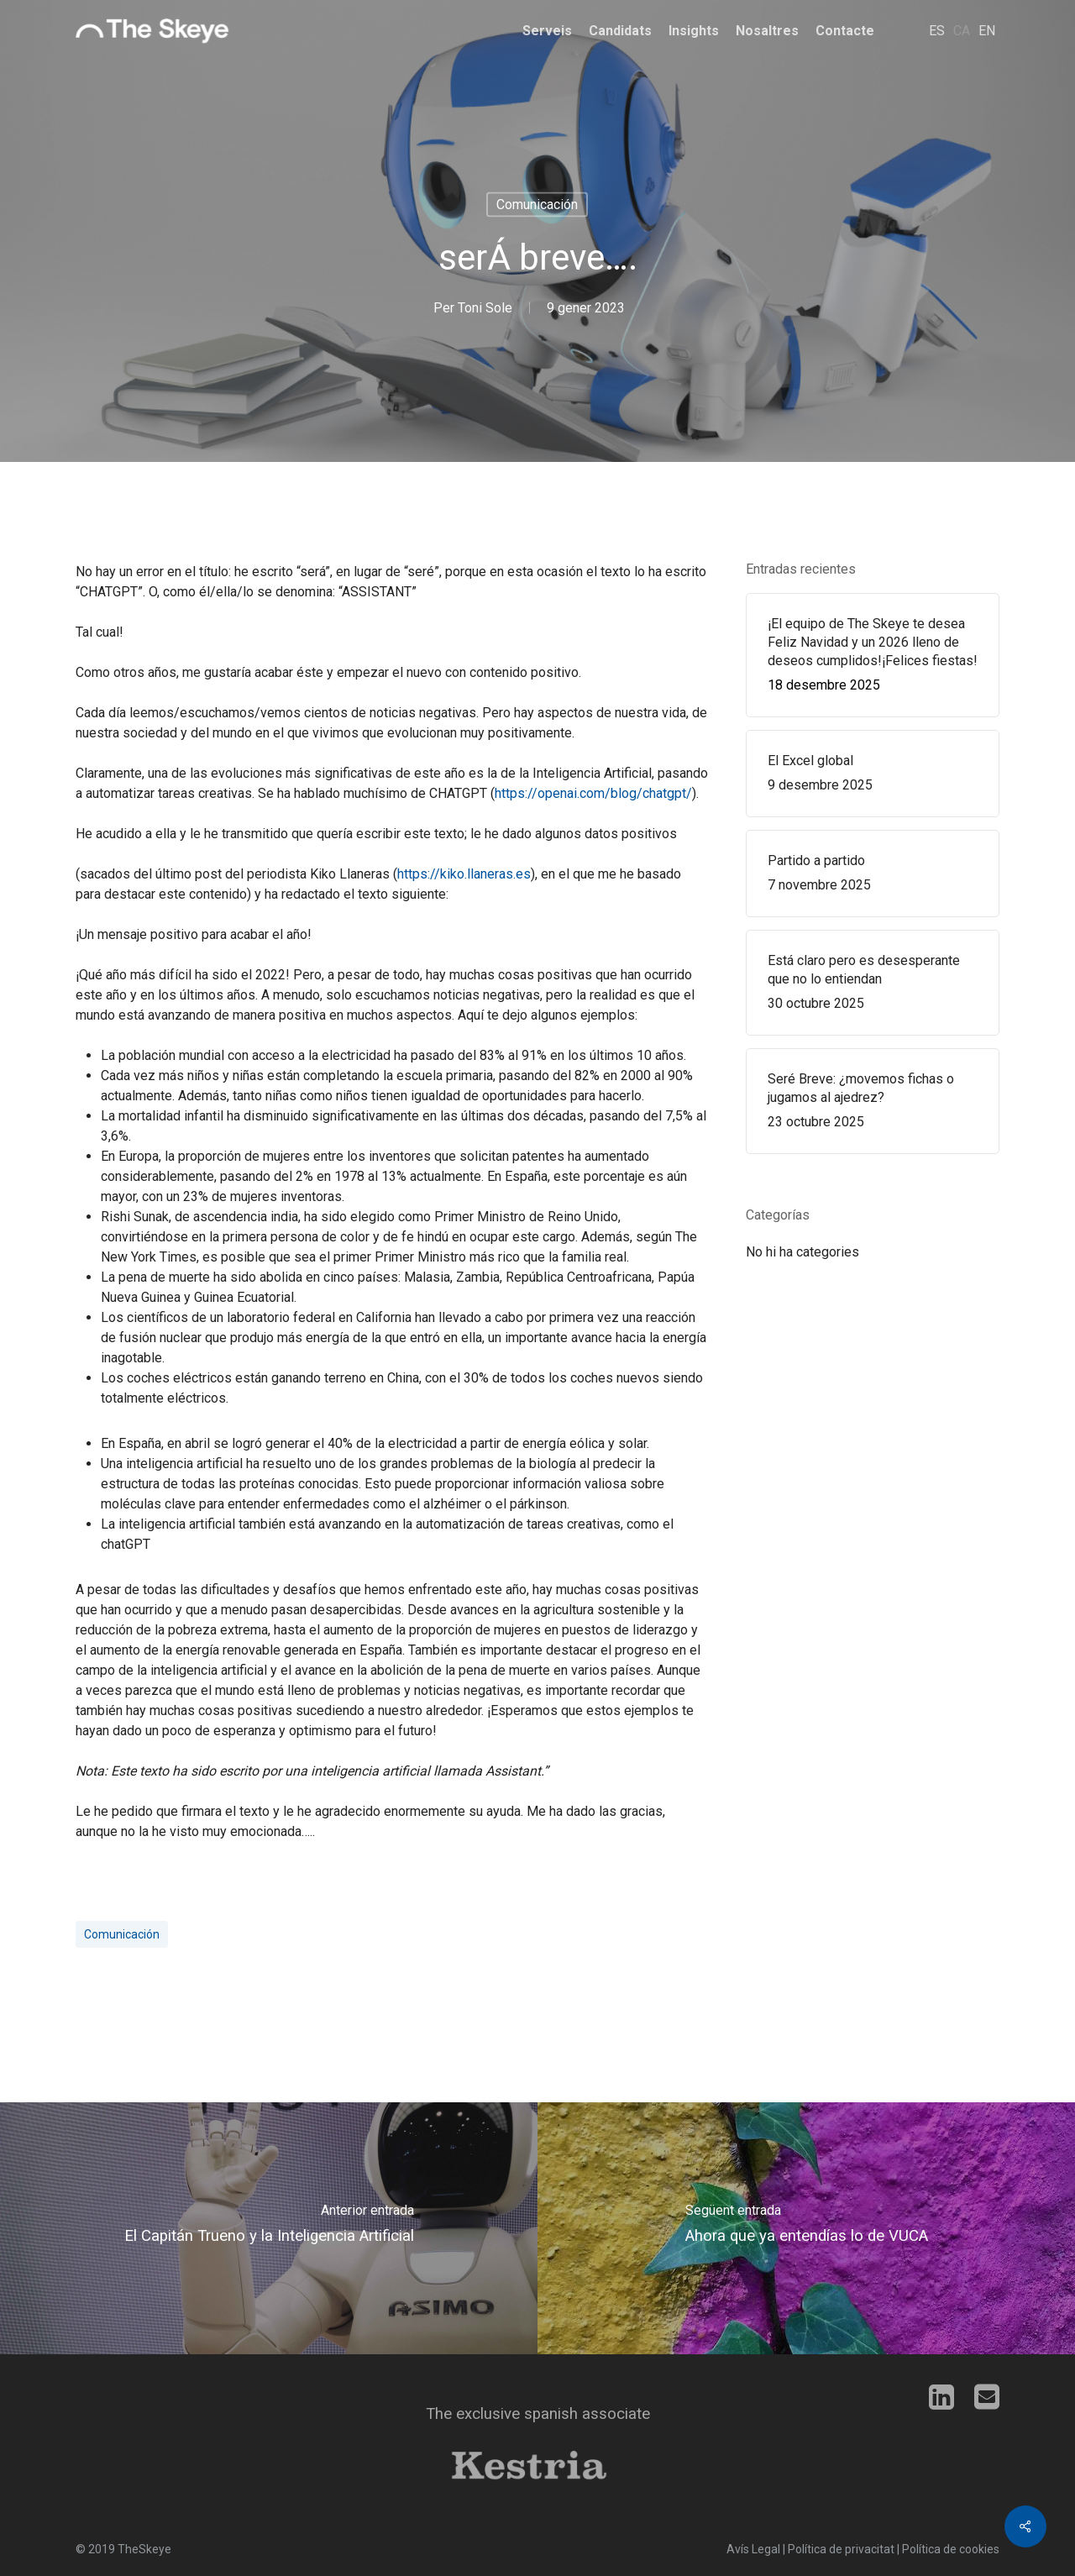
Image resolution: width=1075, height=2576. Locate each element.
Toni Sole (485, 308)
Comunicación (537, 204)
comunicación (122, 1934)
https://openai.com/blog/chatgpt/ (593, 793)
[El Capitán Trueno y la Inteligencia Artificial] (269, 2228)
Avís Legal (753, 2549)
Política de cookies (950, 2549)
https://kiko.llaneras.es (464, 874)
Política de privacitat (841, 2549)
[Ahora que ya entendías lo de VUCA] (806, 2228)
